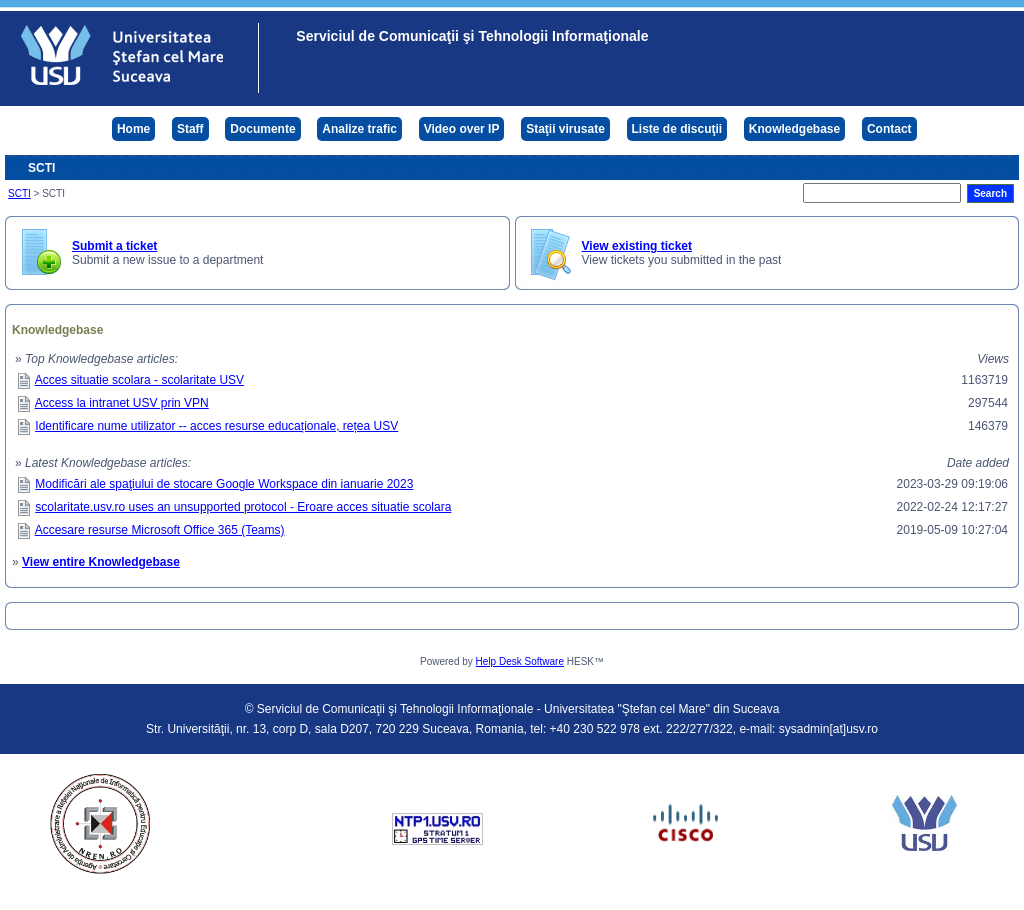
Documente (262, 129)
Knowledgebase (794, 129)
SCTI (19, 193)
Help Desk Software (520, 661)
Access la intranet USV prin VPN (122, 403)
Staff (190, 129)
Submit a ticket (114, 246)
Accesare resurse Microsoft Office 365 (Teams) (160, 530)
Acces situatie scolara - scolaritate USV (139, 380)
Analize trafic (359, 129)
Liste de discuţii (677, 129)
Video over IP (462, 129)
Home (133, 129)
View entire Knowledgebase (101, 562)
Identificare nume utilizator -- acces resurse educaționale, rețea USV (216, 426)
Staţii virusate (565, 129)
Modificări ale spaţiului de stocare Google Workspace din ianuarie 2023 (224, 484)
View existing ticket (637, 246)
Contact (889, 129)
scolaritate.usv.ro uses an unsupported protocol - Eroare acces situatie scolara (243, 507)
